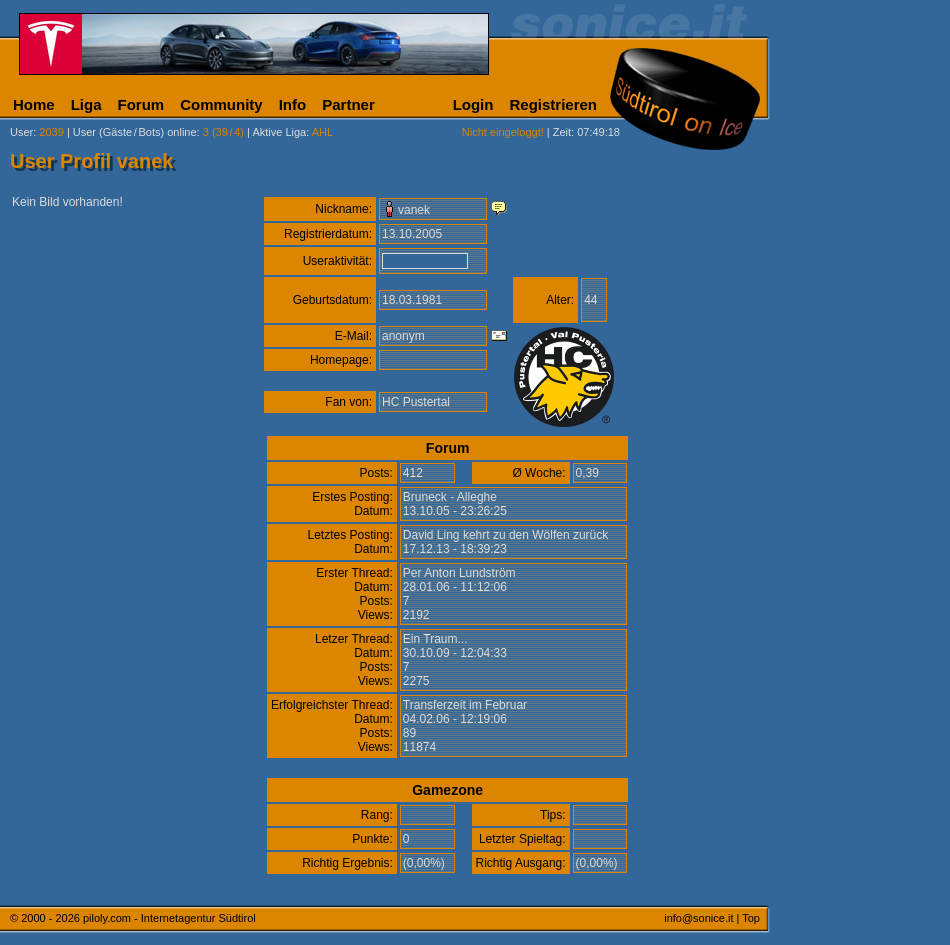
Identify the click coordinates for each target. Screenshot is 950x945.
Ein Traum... (435, 639)
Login (473, 104)
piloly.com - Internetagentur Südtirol (169, 918)
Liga (86, 104)
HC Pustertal (416, 402)
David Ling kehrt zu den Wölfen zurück (505, 535)
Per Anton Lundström (459, 573)
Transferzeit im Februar (465, 705)
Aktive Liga (279, 132)
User (21, 132)
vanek (414, 210)
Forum (141, 104)
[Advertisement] (865, 498)
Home (34, 104)
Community (221, 104)
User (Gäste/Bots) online (135, 132)
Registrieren (553, 104)
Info (293, 104)
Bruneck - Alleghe (450, 497)
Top (751, 918)
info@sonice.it (698, 918)
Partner (348, 104)
